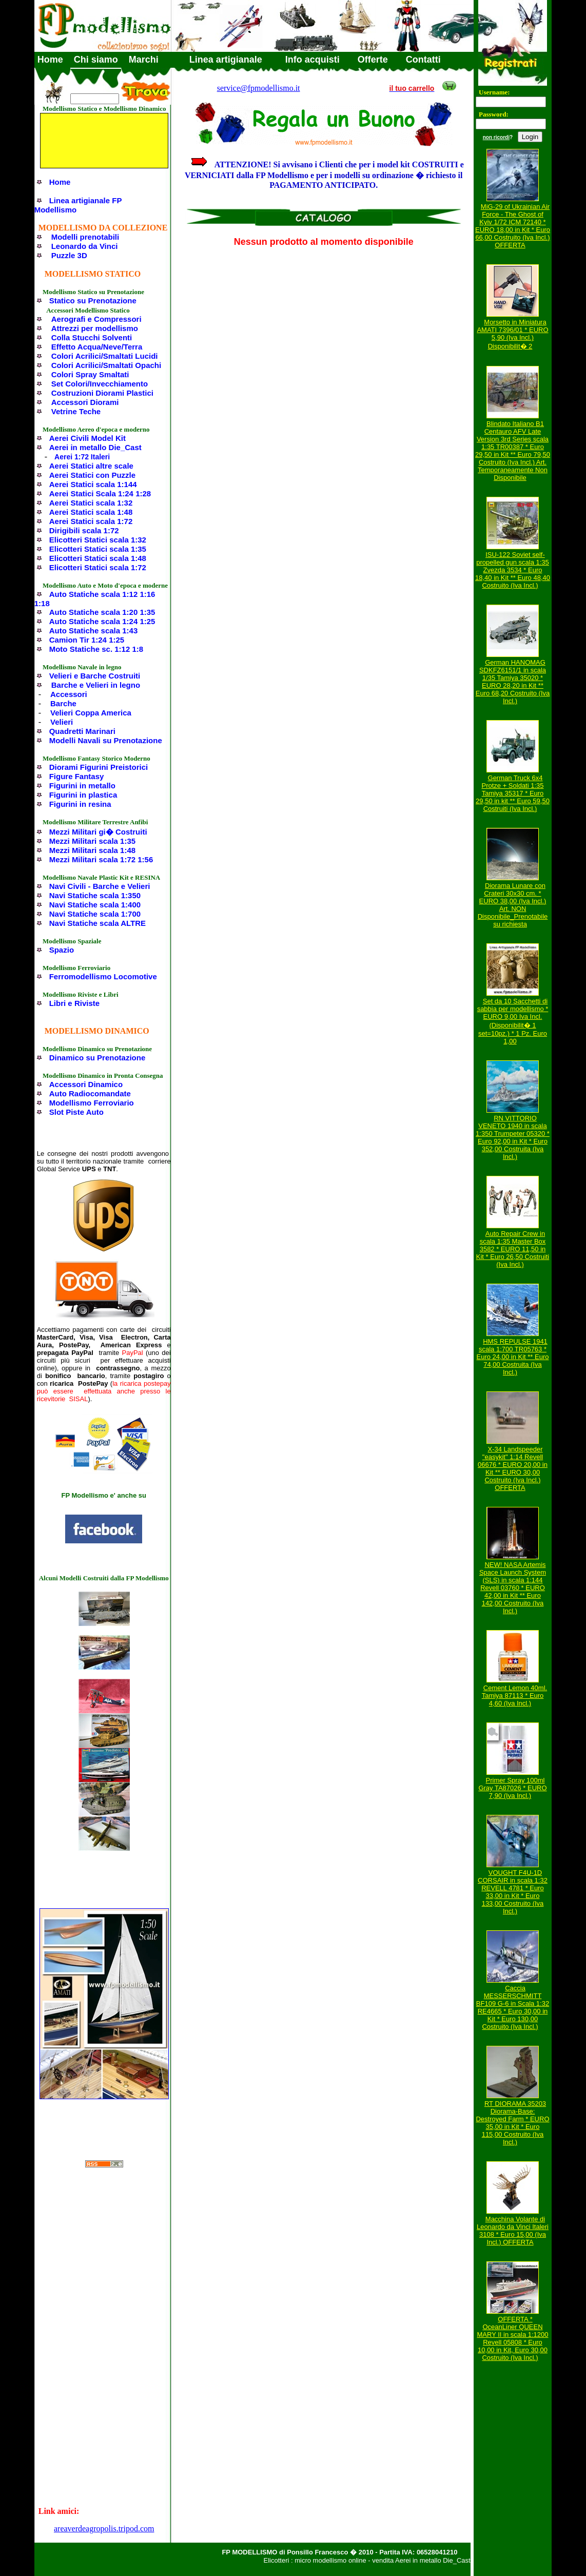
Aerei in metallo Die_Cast (95, 447)
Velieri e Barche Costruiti (95, 675)
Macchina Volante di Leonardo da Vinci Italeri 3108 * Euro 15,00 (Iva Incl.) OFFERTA (513, 2230)
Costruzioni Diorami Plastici (102, 393)
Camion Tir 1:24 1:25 (86, 639)
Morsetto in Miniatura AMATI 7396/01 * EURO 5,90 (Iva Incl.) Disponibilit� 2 (512, 334)
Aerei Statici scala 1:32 (91, 502)
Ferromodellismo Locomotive (103, 976)
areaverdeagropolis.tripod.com (104, 2528)
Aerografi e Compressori (96, 319)
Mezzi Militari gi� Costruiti (98, 831)
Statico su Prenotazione (92, 300)
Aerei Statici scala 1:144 (93, 484)
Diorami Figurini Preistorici (98, 767)
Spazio (61, 949)
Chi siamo (96, 59)
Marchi (144, 59)
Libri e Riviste (74, 1003)
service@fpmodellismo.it (258, 88)
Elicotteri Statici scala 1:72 (97, 567)
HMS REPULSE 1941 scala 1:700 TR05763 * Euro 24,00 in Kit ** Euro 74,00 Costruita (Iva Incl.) (513, 1357)
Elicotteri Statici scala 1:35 (97, 549)
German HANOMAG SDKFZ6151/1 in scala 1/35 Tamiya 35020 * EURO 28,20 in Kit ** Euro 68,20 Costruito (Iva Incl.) (513, 681)
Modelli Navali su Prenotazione (105, 740)
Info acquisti (312, 59)
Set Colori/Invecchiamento (99, 383)
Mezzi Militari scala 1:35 (92, 841)
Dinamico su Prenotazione (97, 1057)
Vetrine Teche (76, 411)
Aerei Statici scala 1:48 (91, 512)
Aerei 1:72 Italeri (82, 457)
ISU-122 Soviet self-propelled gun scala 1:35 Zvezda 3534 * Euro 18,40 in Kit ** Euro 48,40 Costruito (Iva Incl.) (512, 570)
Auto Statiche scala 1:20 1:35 (102, 612)
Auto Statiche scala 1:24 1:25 (102, 621)
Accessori (68, 694)
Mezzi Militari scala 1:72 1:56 (101, 859)
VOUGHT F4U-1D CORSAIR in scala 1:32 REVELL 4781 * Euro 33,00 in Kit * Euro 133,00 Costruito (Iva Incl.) (513, 1892)
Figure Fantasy (76, 776)
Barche (63, 703)
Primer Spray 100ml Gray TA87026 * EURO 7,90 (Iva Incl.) (512, 1787)
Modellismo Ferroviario (91, 1102)
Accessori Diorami (85, 402)
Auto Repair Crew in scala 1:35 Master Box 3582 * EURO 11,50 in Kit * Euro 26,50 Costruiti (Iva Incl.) (512, 1249)
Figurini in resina (80, 804)
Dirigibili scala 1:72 (84, 530)
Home (50, 59)
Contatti (423, 59)
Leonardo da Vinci (84, 246)
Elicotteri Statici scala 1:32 (97, 539)
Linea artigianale (225, 59)
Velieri (61, 722)
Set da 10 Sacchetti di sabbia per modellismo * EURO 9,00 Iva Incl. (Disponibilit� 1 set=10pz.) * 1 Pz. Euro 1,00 (513, 1021)
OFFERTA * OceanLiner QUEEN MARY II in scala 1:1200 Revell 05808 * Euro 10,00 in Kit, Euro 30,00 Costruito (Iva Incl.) (513, 2338)
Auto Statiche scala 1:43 (93, 630)
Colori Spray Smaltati (90, 374)
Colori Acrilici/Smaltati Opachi (106, 365)
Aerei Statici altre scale (91, 465)
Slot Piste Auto (76, 1112)
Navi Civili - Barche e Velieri (99, 886)
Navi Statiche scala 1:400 (95, 904)
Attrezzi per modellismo (94, 328)
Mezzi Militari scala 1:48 (92, 850)
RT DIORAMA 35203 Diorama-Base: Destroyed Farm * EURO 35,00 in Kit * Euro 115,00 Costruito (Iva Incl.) (512, 2123)
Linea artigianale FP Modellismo (78, 205)
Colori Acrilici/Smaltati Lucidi (104, 356)
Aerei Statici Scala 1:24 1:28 (100, 493)
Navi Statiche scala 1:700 (95, 913)
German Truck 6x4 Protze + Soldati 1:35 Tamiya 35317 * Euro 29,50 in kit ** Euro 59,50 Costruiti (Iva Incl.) (513, 793)
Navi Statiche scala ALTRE (97, 923)
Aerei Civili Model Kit (87, 438)
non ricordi (496, 137)
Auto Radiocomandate (90, 1093)
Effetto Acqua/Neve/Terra (97, 346)
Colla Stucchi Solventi (91, 337)
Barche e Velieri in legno (95, 685)
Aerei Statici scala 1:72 (91, 521)
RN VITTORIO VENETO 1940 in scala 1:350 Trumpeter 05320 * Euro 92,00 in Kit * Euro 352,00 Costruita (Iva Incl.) (513, 1137)
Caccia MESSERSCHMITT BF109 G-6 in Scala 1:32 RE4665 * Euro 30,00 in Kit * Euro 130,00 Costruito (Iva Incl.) (512, 2007)
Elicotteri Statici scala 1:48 (97, 558)
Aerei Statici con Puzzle (92, 475)
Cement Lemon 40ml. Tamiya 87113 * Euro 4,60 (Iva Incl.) (514, 1695)
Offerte (373, 59)
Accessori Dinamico (86, 1084)
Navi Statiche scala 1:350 (95, 895)
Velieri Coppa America (90, 712)
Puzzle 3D (69, 255)
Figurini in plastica (83, 794)
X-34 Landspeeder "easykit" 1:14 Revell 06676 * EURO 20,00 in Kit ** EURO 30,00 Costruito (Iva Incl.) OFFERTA (513, 1468)
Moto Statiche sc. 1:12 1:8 (96, 649)
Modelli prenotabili (85, 237)
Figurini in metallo (82, 785)
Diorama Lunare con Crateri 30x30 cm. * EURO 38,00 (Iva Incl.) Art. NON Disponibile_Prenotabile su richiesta (513, 905)
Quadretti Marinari (82, 731)
